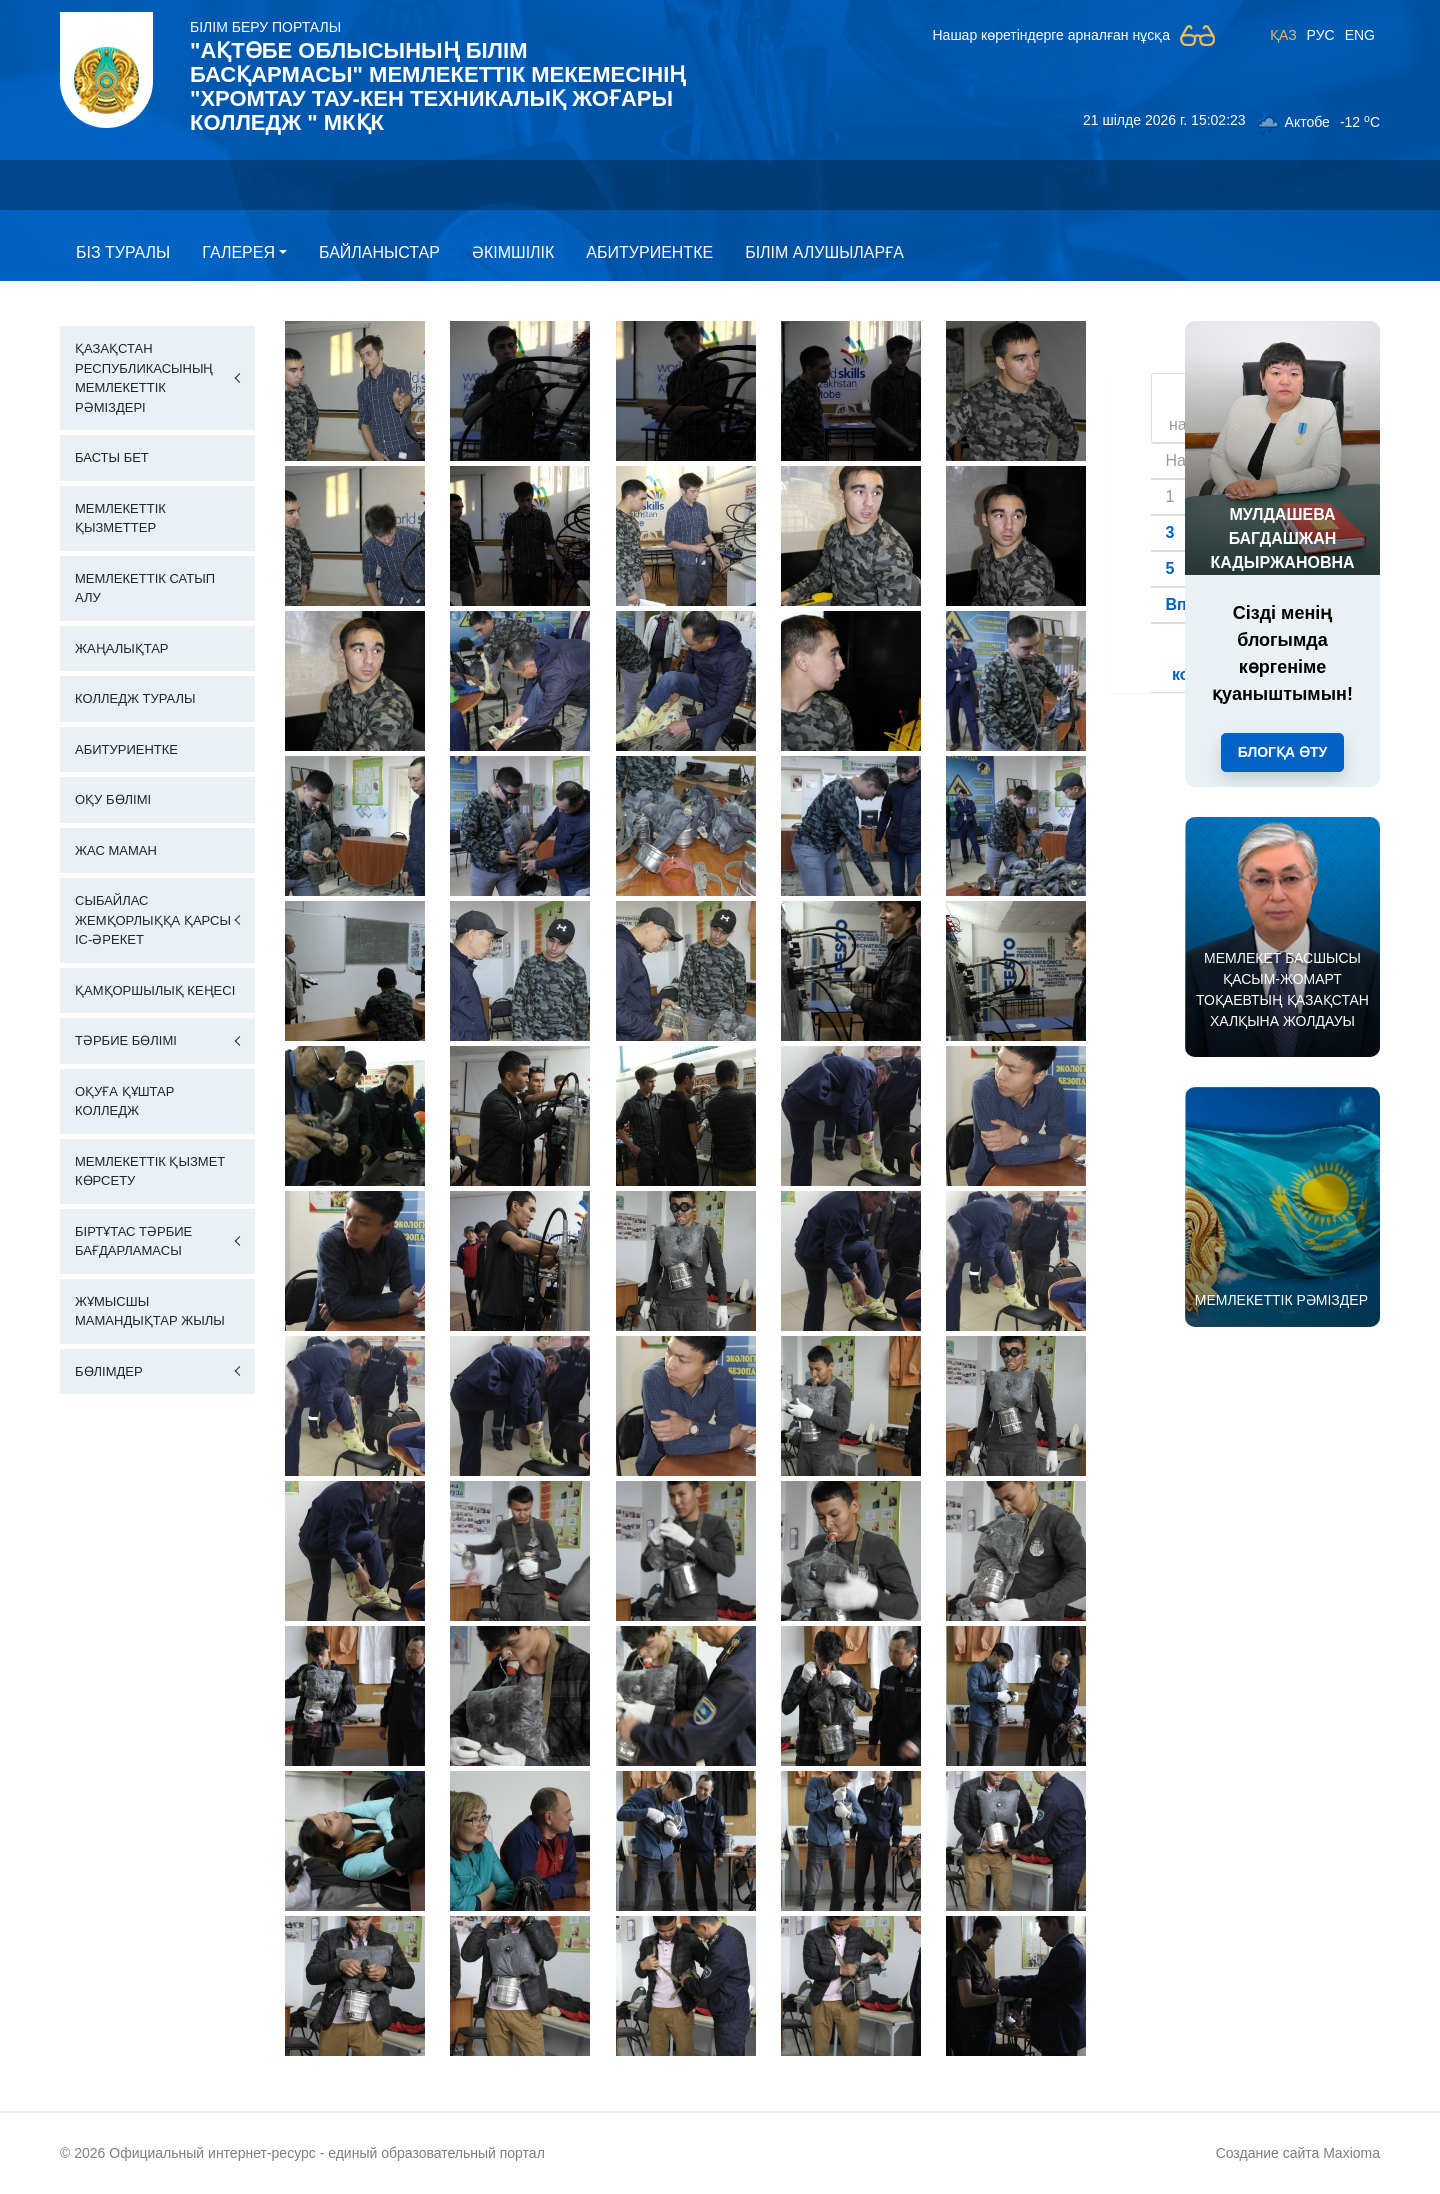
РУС (1321, 35)
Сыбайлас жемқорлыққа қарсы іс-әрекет (153, 920)
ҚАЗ (1283, 35)
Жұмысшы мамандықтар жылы (150, 1311)
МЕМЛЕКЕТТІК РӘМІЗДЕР (1281, 1300)
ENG (1360, 35)
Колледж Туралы (135, 698)
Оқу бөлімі (113, 799)
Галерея (238, 252)
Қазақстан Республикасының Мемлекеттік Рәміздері (144, 378)
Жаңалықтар (122, 648)
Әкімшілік (513, 252)
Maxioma (1351, 2153)
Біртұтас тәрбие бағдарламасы (133, 1241)
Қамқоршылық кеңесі (155, 990)
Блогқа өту (1283, 752)
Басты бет (112, 457)
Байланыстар (379, 252)
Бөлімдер (109, 1371)
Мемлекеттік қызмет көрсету (150, 1171)
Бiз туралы (123, 252)
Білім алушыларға (824, 252)
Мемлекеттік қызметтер (120, 518)
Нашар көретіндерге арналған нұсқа (1050, 35)
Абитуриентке (649, 252)
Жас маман (116, 850)
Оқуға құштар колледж (124, 1101)
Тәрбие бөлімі (126, 1040)
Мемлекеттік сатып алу (145, 588)
